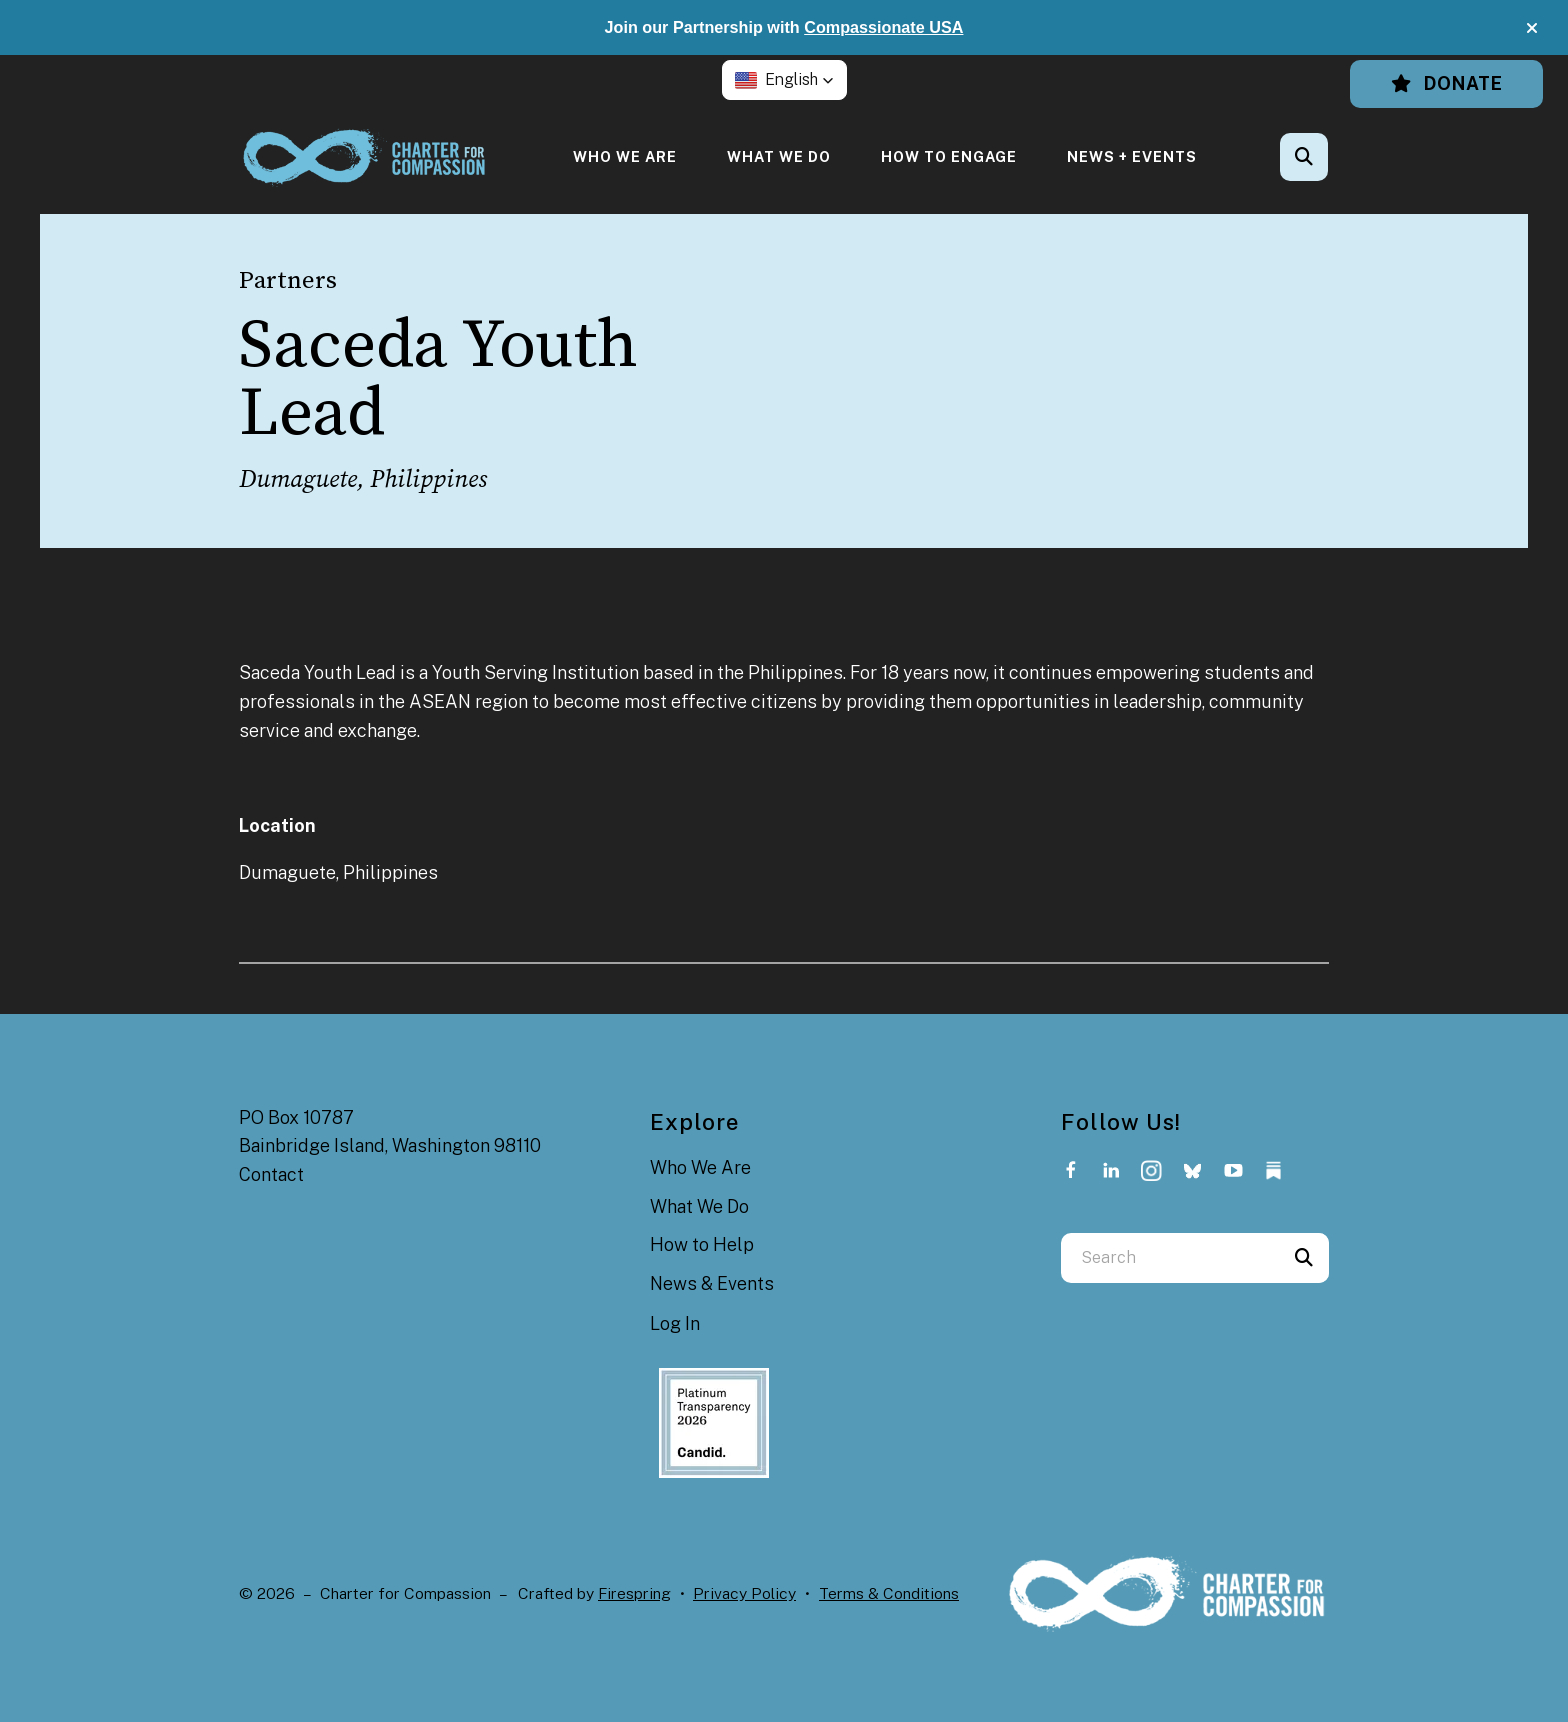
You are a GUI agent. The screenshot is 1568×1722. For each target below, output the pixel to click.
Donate (1446, 83)
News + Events (1132, 156)
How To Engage (949, 156)
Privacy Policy (744, 1593)
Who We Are (625, 156)
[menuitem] (625, 156)
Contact (271, 1174)
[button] (1532, 28)
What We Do (779, 156)
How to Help (702, 1244)
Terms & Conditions (889, 1593)
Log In (675, 1323)
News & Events (712, 1283)
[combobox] (1170, 1258)
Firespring (634, 1593)
